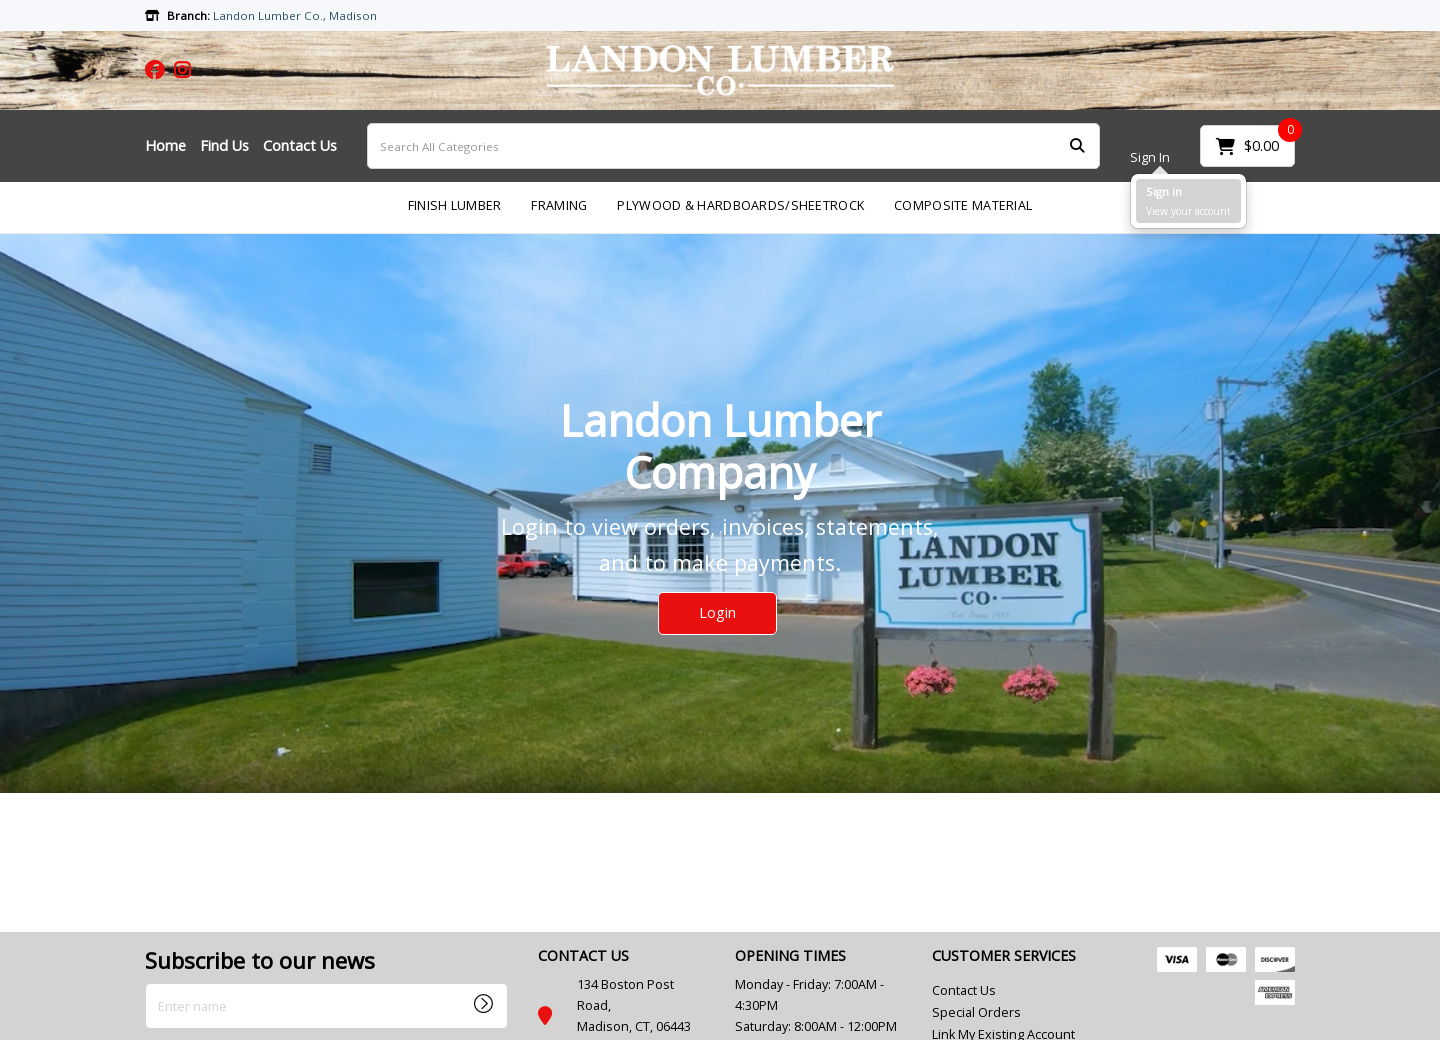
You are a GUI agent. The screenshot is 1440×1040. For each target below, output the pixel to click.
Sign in (1164, 191)
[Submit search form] (1077, 146)
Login (717, 612)
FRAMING (559, 205)
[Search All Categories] (733, 146)
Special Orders (976, 1012)
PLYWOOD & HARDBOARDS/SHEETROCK (740, 205)
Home (165, 145)
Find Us (224, 145)
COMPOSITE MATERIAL (963, 205)
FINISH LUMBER (455, 205)
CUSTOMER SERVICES (1004, 955)
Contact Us (300, 145)
